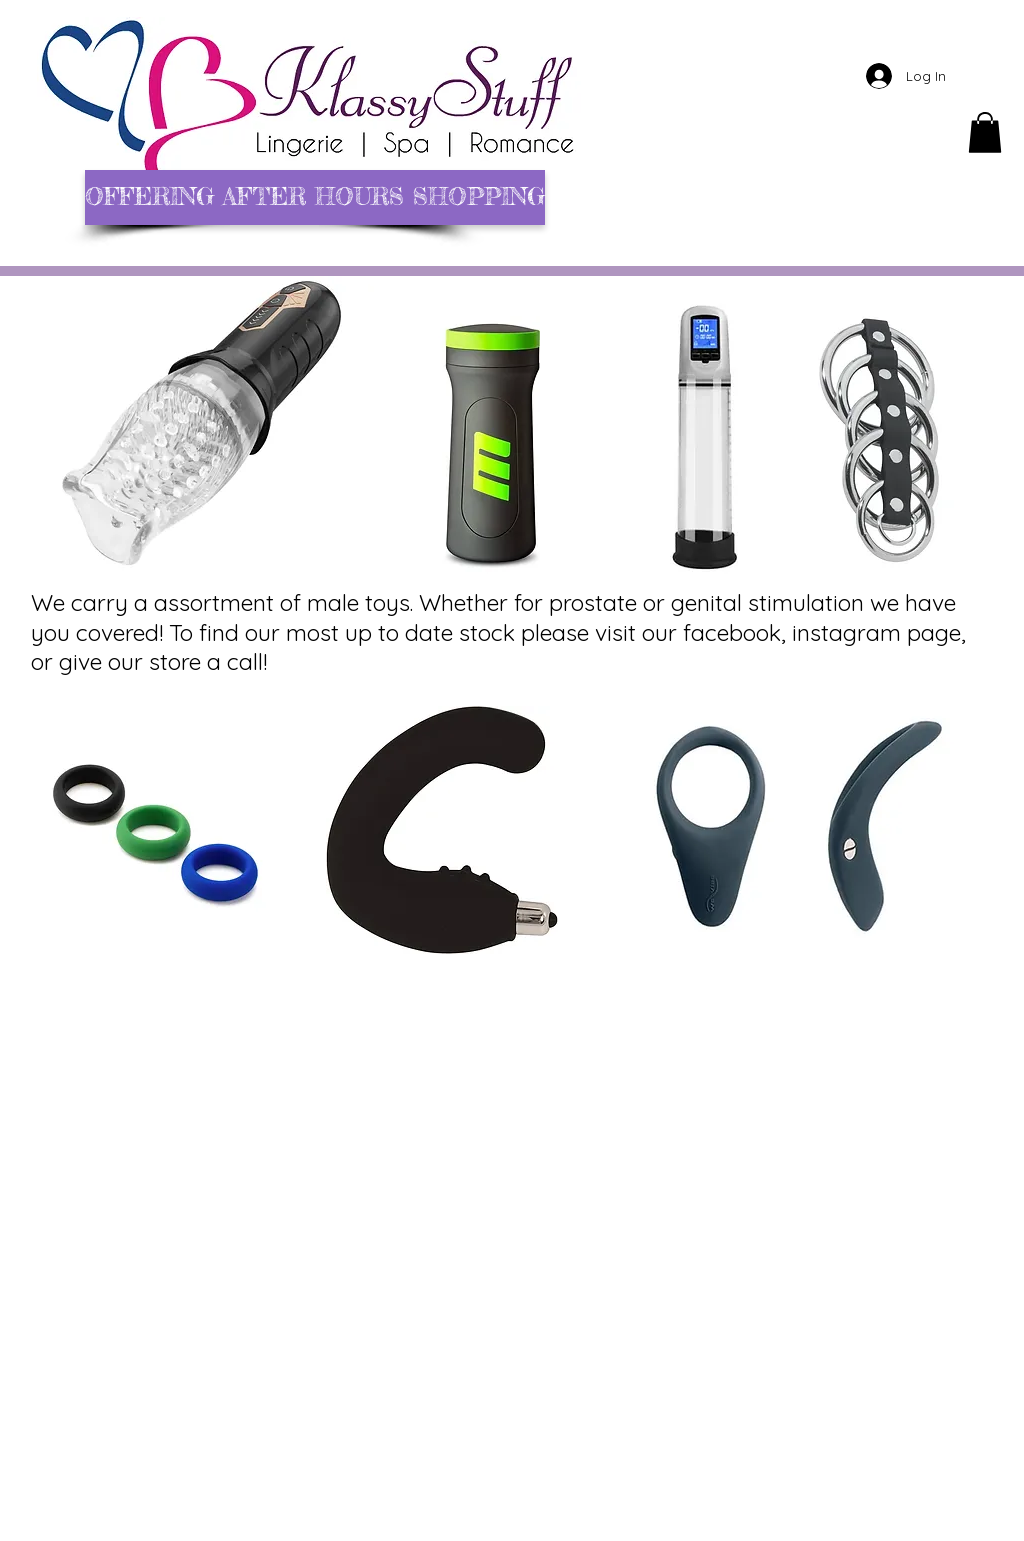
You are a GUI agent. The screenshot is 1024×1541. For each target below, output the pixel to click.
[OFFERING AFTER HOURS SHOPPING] (315, 197)
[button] (985, 132)
